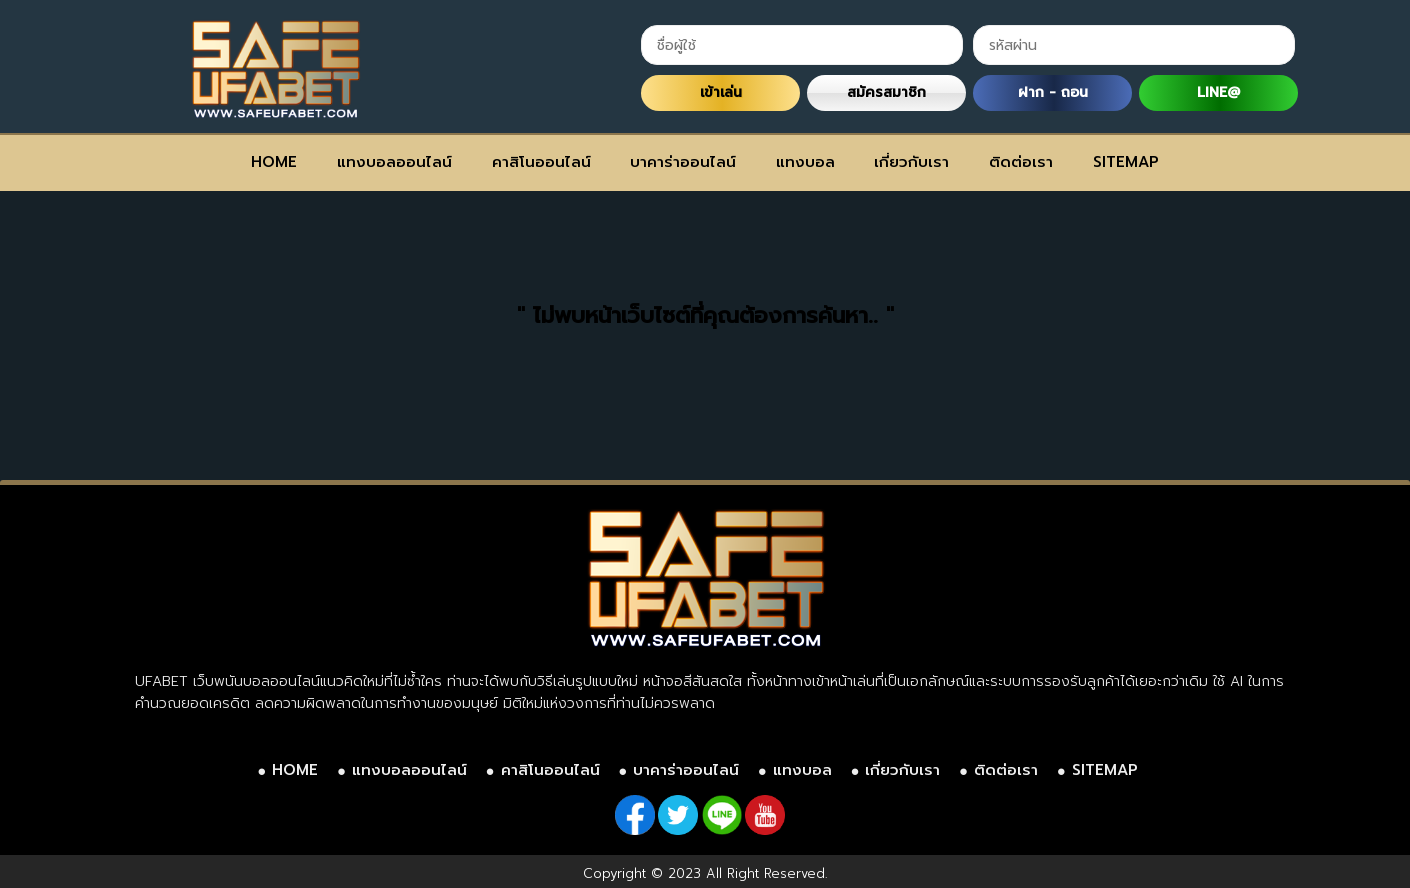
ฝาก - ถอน (1053, 92)
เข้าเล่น (721, 92)
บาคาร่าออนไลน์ (683, 162)
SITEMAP (1126, 162)
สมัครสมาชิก (886, 92)
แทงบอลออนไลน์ (394, 162)
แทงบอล (805, 162)
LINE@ (1218, 92)
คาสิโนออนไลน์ (541, 162)
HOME (274, 162)
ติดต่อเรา (1021, 162)
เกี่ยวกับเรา (911, 162)
